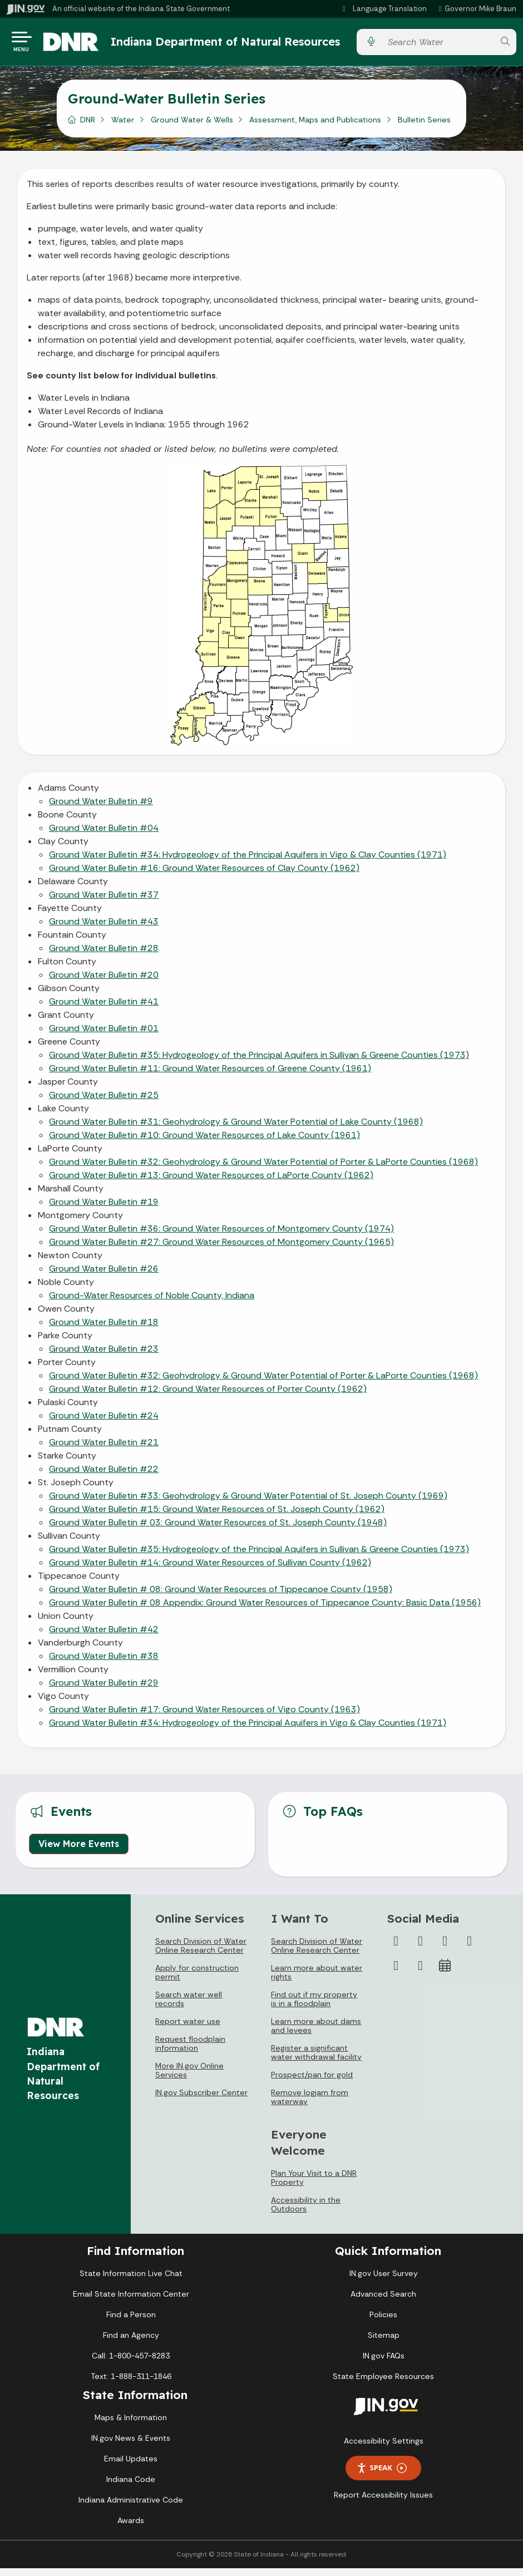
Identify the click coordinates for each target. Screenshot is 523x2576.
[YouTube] (469, 1949)
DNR (87, 127)
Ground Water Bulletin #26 (104, 1276)
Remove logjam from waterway (309, 2104)
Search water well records (188, 2006)
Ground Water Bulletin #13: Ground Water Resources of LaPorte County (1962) (211, 1183)
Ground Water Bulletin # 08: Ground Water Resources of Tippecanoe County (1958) (220, 1597)
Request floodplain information (190, 2051)
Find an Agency (131, 2343)
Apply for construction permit (197, 1980)
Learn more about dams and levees (316, 2033)
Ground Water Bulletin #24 (104, 1423)
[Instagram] (445, 1949)
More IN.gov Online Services (189, 2077)
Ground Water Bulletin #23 (104, 1356)
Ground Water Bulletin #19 (104, 1209)
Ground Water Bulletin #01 (104, 1036)
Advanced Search (383, 2302)
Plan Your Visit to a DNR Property (314, 2185)
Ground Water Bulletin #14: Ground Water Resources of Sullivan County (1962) (210, 1570)
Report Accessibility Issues (383, 2503)
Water (122, 127)
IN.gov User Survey (383, 2281)
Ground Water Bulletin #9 (101, 809)
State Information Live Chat (131, 2281)
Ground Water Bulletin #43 (104, 929)
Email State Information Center (131, 2302)
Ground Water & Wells (192, 127)
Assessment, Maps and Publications (315, 127)
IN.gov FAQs (383, 2363)
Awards (130, 2528)
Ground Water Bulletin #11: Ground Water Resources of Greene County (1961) (210, 1076)
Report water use (187, 2029)
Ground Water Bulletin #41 (104, 1009)
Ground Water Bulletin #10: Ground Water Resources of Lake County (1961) (204, 1143)
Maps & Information (131, 2425)
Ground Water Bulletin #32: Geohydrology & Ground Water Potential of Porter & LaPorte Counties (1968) (263, 1169)
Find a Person (131, 2322)
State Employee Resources (383, 2384)
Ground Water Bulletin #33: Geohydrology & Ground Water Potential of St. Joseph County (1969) (248, 1503)
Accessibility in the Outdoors (306, 2212)
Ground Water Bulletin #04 (104, 835)
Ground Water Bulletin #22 (104, 1476)
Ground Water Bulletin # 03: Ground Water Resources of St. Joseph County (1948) (218, 1530)
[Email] (421, 1973)
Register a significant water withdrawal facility (316, 2060)
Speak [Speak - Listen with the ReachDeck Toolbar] (382, 2475)
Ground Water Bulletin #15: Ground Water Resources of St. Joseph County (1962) (216, 1517)
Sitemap (383, 2343)
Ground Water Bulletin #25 (104, 1103)
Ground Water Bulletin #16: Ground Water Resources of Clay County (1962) (204, 875)
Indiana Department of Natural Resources (207, 45)
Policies (383, 2322)
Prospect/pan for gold (312, 2082)
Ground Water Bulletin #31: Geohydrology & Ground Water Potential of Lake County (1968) (236, 1129)
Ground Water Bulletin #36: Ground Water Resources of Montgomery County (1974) (221, 1236)
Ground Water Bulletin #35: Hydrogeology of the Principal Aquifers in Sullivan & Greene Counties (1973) (259, 1062)
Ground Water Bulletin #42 (104, 1637)
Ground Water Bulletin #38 (104, 1663)
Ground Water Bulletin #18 (104, 1330)
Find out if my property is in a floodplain (314, 2006)
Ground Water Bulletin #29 (104, 1690)
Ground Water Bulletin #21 (104, 1450)
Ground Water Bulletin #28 (104, 956)
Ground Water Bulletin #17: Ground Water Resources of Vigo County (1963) (204, 1717)
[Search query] (438, 46)
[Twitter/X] (421, 1949)
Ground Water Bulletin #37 (104, 902)
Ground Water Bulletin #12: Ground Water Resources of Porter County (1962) (208, 1396)
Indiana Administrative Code (130, 2508)
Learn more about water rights (316, 1980)
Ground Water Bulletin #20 (104, 982)
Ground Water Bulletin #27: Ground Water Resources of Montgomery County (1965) (221, 1249)
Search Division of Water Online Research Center (200, 1953)
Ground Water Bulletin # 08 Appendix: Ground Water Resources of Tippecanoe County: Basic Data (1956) (265, 1610)
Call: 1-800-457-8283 (131, 2363)
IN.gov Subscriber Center (201, 2100)
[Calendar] (445, 1973)
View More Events (78, 1850)
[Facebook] (396, 1949)
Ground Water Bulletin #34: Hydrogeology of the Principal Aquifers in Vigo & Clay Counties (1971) (247, 862)
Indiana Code (130, 2487)
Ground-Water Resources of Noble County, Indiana (151, 1303)
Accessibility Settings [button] (383, 2449)
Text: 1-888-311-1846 (131, 2384)
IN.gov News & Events (130, 2446)
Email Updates (130, 2466)
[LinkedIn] (396, 1973)
